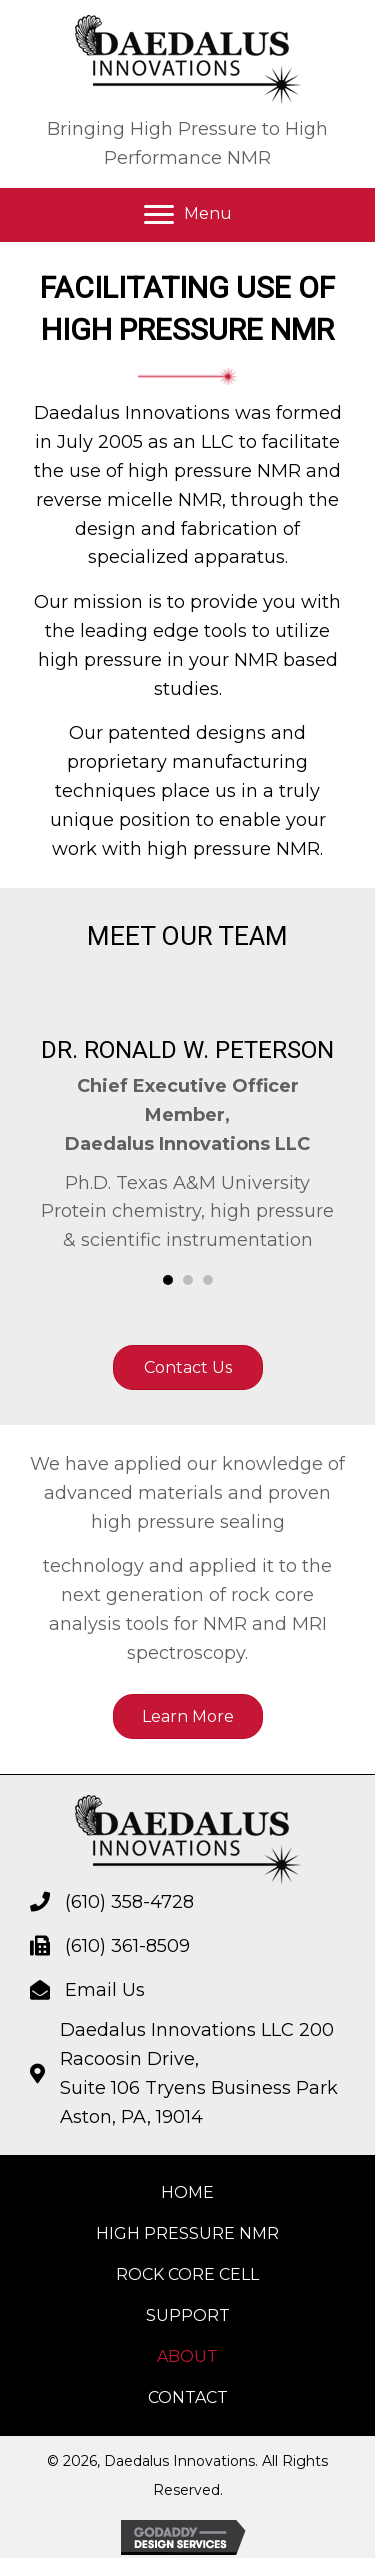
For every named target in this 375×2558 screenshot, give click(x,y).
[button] (188, 215)
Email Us (105, 1990)
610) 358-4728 (132, 1902)
